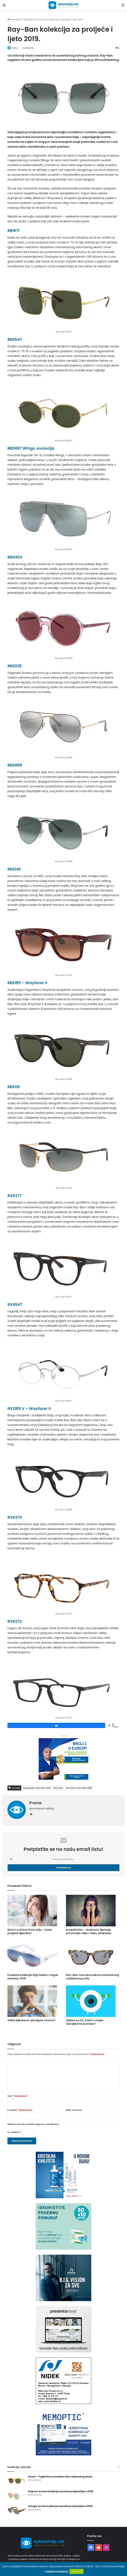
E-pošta (19, 2108)
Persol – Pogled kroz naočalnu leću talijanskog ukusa (60, 2475)
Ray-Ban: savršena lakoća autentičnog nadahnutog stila (92, 1975)
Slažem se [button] (76, 2571)
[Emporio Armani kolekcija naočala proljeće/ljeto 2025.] (16, 2494)
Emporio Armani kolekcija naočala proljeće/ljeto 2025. (61, 2490)
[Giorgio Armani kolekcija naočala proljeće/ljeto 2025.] (16, 2509)
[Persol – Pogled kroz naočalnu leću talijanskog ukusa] (16, 2479)
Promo (16, 48)
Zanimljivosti (30, 19)
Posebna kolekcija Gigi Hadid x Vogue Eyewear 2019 (32, 1975)
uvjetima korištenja (56, 2571)
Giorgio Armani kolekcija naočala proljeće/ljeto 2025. (60, 2504)
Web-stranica (74, 2108)
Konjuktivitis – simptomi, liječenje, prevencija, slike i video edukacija (88, 1930)
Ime (17, 2094)
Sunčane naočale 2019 (79, 1788)
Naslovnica (14, 19)
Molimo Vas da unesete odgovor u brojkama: (33, 2122)
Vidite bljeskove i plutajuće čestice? (31, 2019)
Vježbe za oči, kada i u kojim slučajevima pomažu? (85, 2020)
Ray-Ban (58, 1788)
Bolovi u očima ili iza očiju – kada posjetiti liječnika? (29, 1930)
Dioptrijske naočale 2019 (37, 1788)
